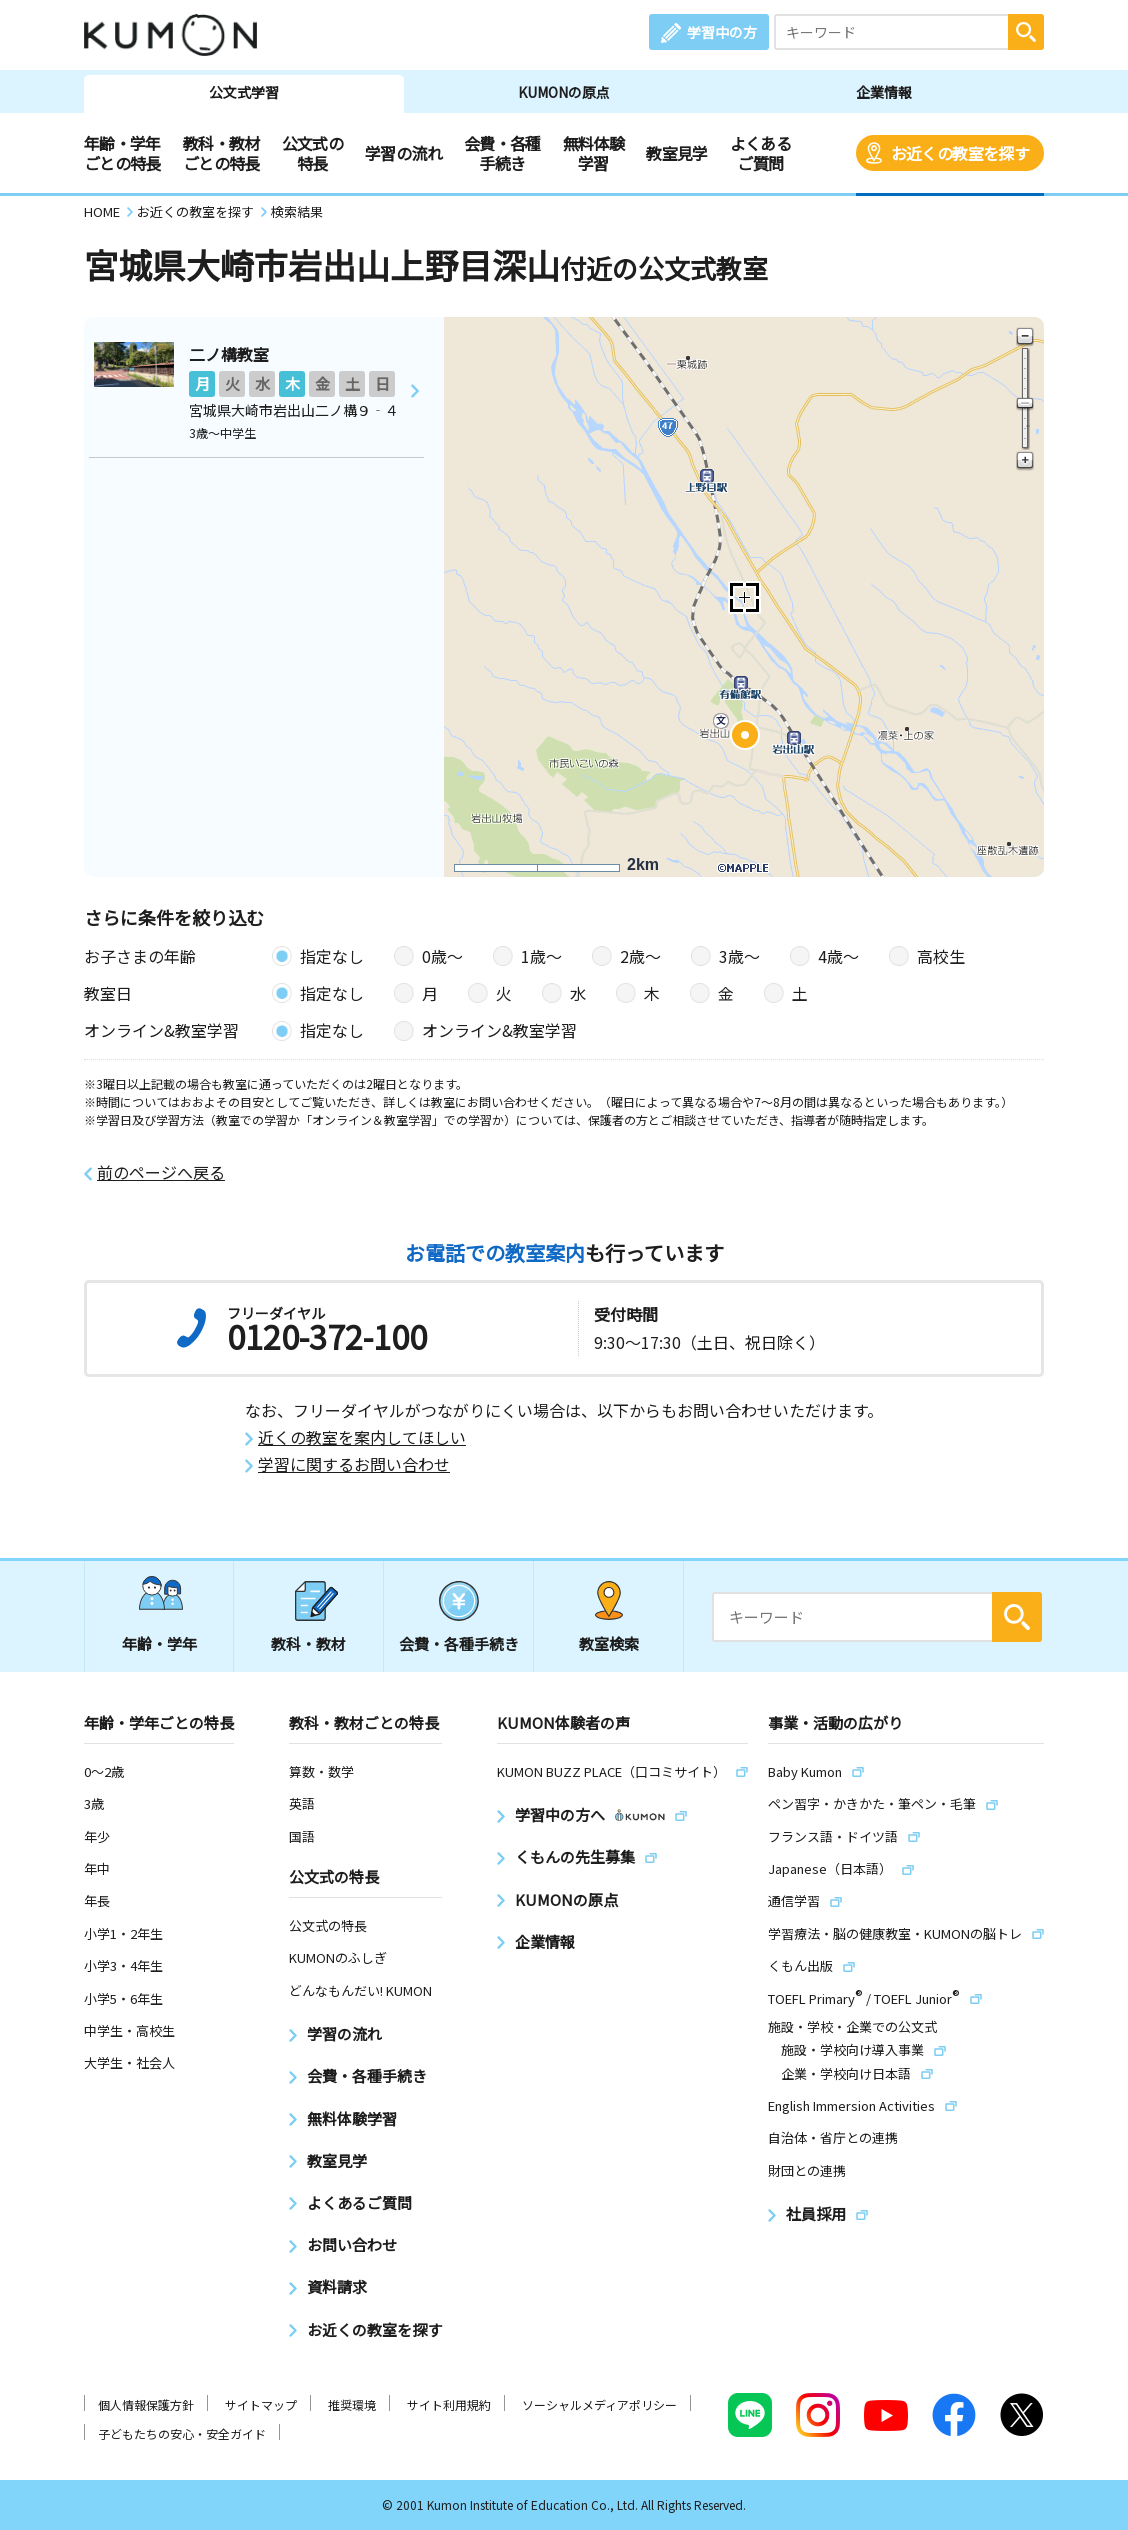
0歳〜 (442, 956)
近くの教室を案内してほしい (362, 1437)
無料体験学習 (593, 153)
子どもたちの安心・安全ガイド (182, 2433)
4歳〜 (838, 956)
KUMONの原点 (564, 92)
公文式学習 (244, 92)
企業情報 (884, 92)
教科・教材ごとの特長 (221, 153)
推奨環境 (352, 2404)
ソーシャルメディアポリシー (599, 2404)
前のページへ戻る (161, 1172)
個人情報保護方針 (146, 2404)
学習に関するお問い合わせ (354, 1464)
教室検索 (609, 1643)
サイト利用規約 (449, 2404)
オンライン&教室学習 (499, 1030)
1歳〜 (541, 956)
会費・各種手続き (502, 153)
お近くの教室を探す (960, 153)
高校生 (941, 956)
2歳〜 (640, 956)
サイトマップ (261, 2404)
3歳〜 (739, 956)
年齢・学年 (159, 1643)
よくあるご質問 (760, 153)
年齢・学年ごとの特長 (122, 153)
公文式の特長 (312, 153)
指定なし (332, 956)
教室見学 (676, 153)
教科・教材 (308, 1643)
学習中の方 (722, 32)
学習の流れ (403, 153)
